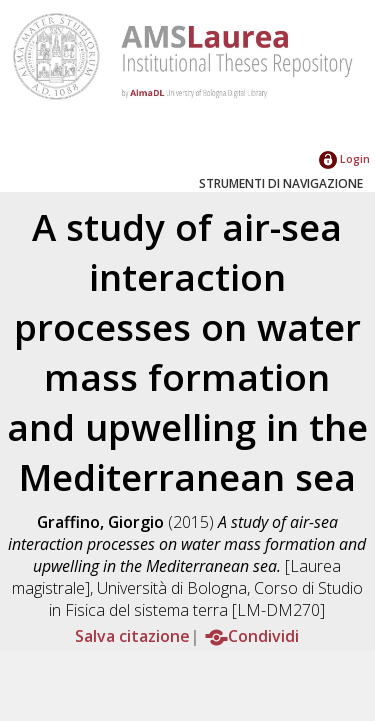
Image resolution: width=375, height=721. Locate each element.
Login (344, 158)
